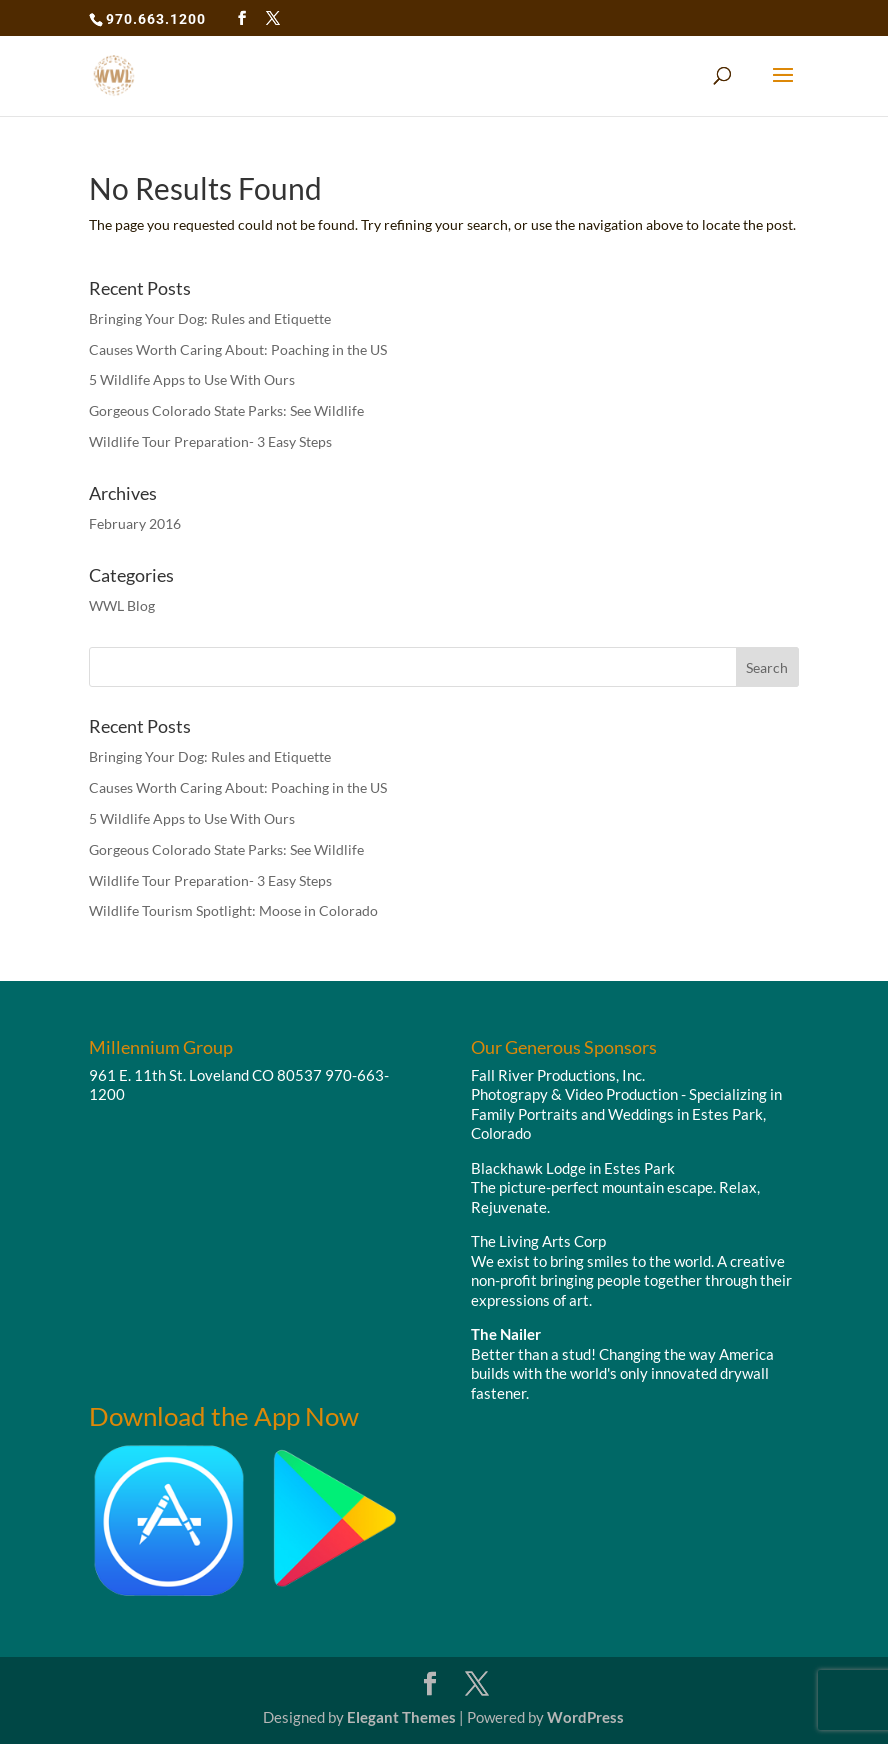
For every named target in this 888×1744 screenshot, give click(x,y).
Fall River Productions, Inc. (558, 1075)
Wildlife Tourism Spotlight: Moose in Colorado (233, 910)
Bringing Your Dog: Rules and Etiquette (210, 318)
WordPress (585, 1717)
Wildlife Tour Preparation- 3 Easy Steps (210, 441)
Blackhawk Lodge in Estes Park (573, 1168)
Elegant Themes (401, 1717)
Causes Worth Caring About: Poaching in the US (238, 349)
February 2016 (135, 523)
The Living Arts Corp (538, 1241)
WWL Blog (122, 605)
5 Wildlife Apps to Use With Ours (192, 379)
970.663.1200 (156, 19)
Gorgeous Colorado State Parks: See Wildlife (226, 410)
